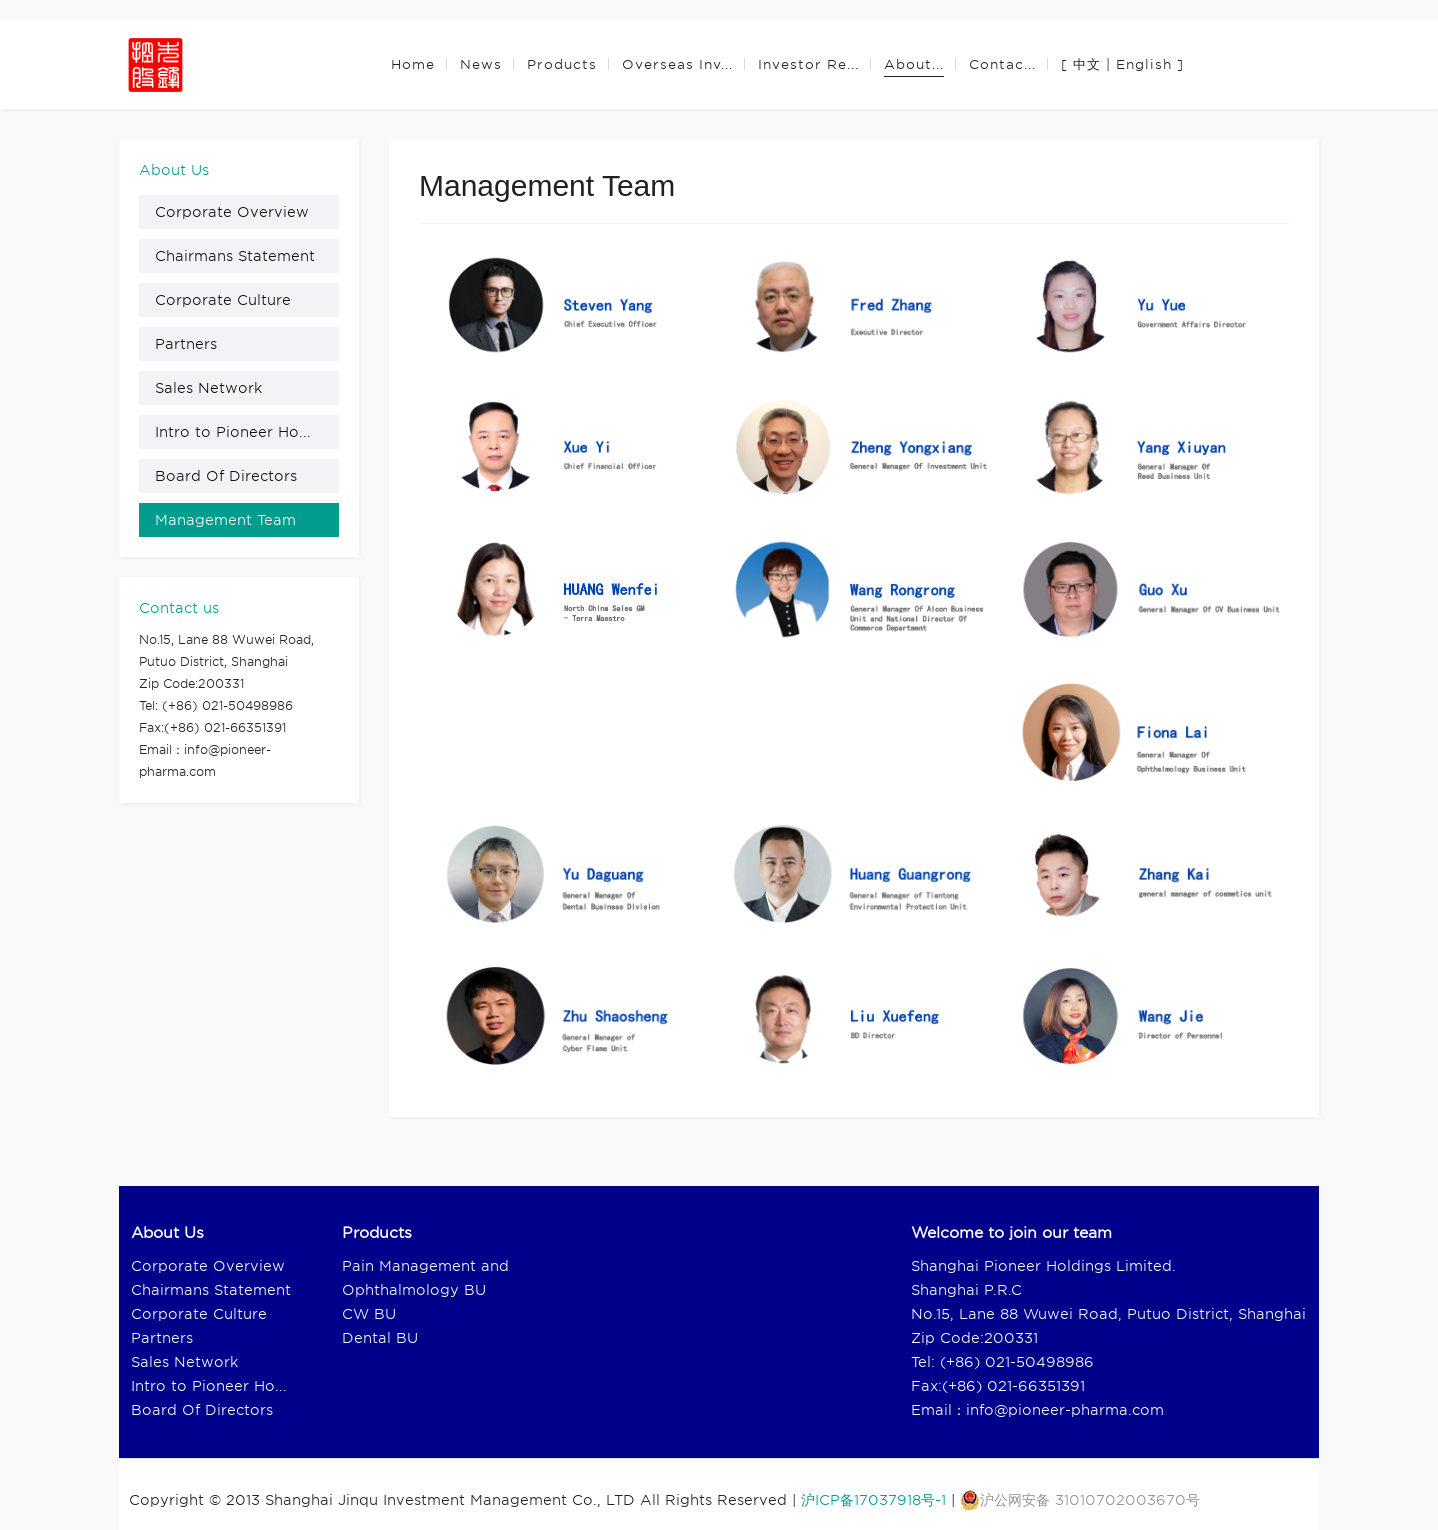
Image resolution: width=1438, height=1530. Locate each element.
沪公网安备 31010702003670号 (1080, 1500)
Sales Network (208, 388)
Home (413, 64)
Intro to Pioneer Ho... (233, 432)
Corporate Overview (232, 212)
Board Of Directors (226, 476)
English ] (1150, 64)
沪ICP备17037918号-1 (873, 1500)
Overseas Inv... (677, 64)
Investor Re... (808, 64)
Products (562, 64)
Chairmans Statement (235, 256)
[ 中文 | (1086, 64)
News (481, 64)
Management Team (225, 520)
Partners (186, 344)
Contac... (1002, 64)
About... (914, 64)
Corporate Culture (223, 300)
